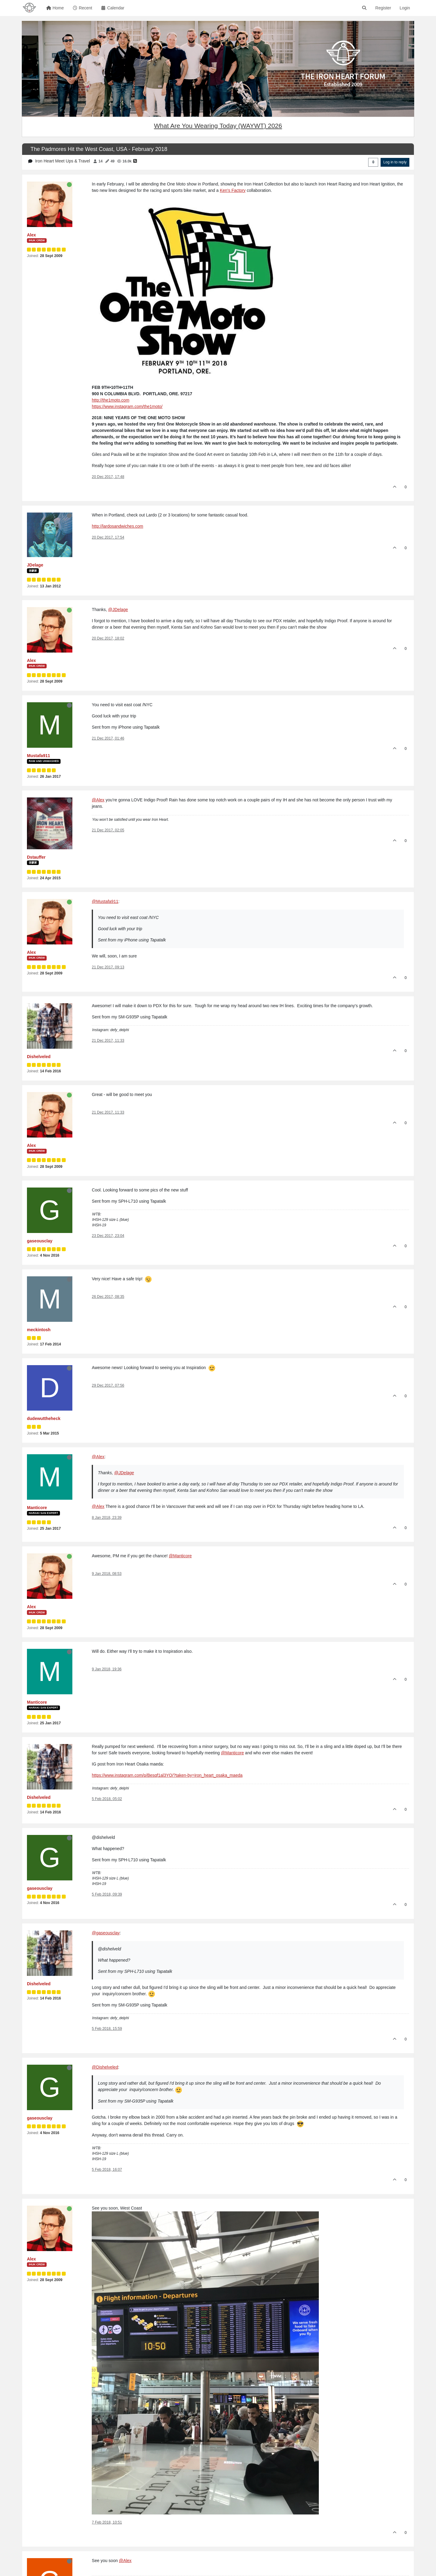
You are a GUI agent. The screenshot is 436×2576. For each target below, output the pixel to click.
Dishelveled (39, 1056)
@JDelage (118, 609)
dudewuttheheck (43, 1418)
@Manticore (180, 1555)
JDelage (35, 565)
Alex (31, 234)
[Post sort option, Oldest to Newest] (373, 162)
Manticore (37, 1507)
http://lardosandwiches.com (117, 526)
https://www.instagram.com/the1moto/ (127, 406)
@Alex (98, 799)
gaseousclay (39, 1240)
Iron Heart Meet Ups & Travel (62, 161)
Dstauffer (36, 857)
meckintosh (39, 1329)
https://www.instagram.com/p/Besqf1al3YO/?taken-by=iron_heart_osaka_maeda (167, 1775)
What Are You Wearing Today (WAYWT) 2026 (218, 125)
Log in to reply (395, 162)
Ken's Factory (233, 190)
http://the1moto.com (110, 400)
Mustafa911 (38, 755)
